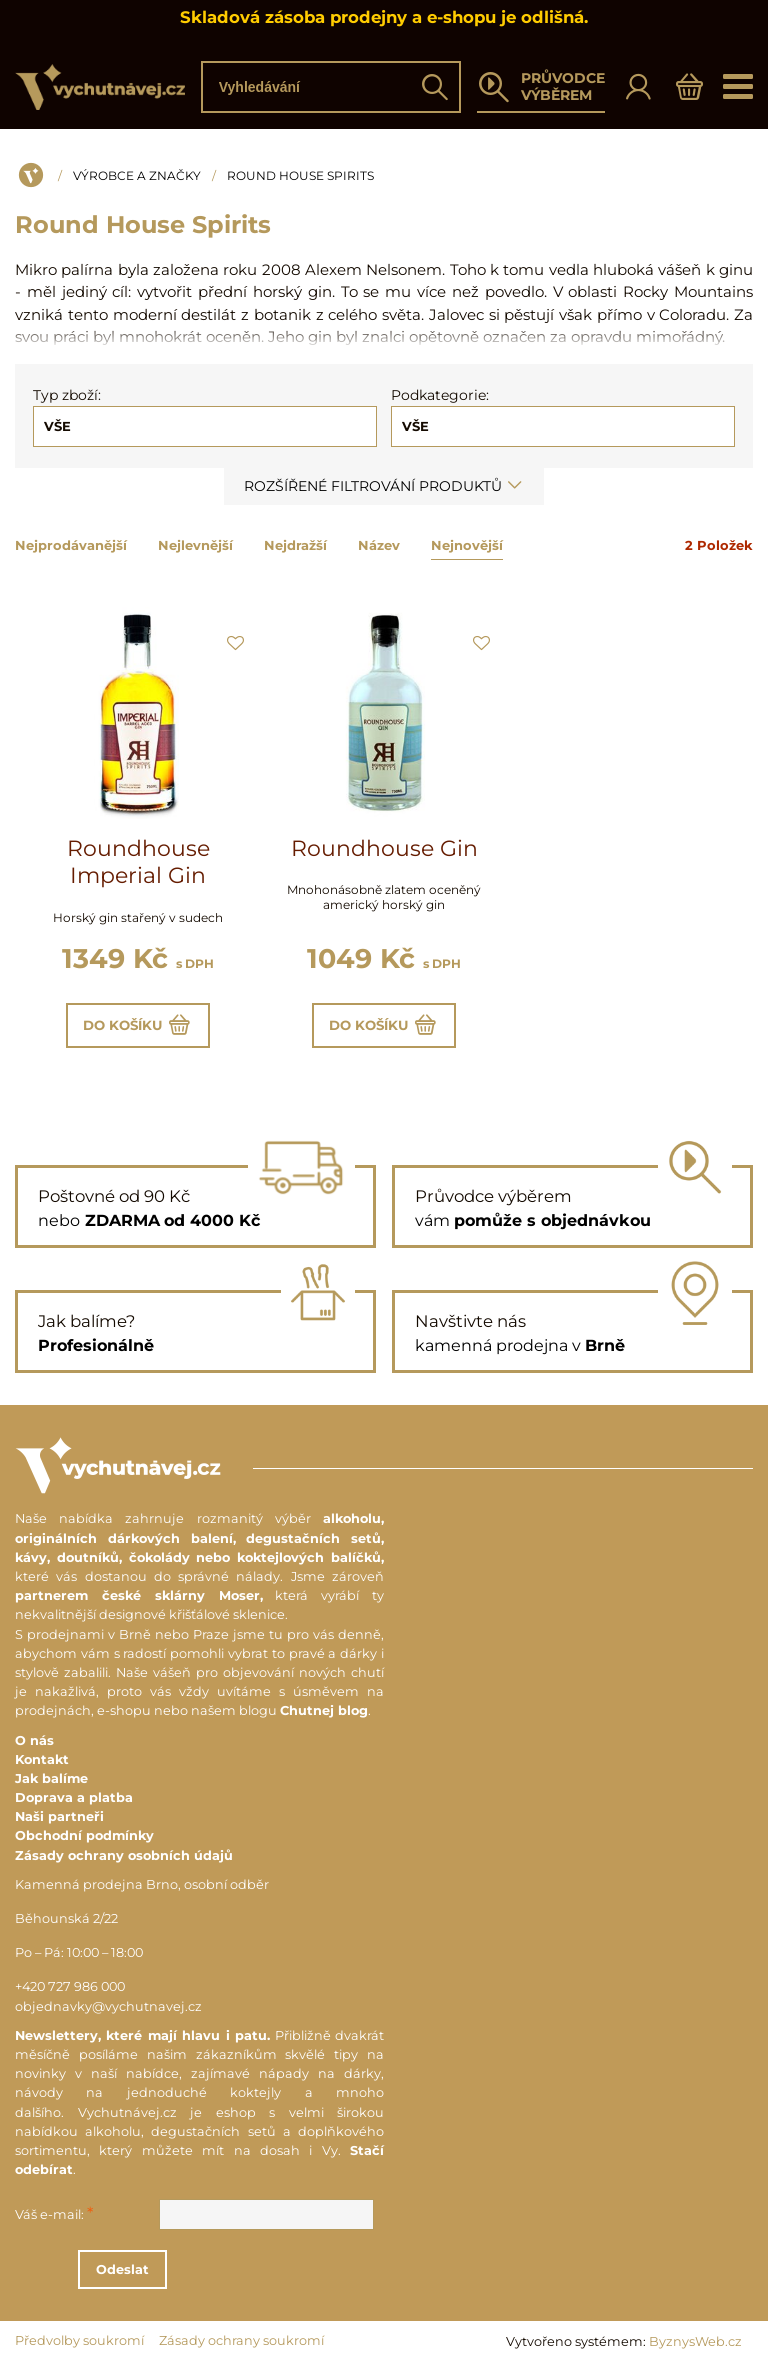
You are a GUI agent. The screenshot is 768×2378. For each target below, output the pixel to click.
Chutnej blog (324, 1718)
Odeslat (207, 2276)
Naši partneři (59, 1824)
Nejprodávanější (71, 545)
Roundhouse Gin (384, 848)
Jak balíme (51, 1785)
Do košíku (138, 1029)
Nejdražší (295, 545)
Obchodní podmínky (84, 1843)
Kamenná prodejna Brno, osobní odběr (142, 1891)
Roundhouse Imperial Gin (138, 862)
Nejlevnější (195, 545)
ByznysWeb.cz (695, 2349)
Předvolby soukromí (79, 2348)
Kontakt (42, 1766)
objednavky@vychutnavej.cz (108, 2013)
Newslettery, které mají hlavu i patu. (142, 2042)
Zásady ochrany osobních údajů (124, 1862)
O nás (34, 1747)
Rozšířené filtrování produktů (384, 486)
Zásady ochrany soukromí (241, 2348)
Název (379, 545)
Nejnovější (467, 545)
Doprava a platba (74, 1804)
